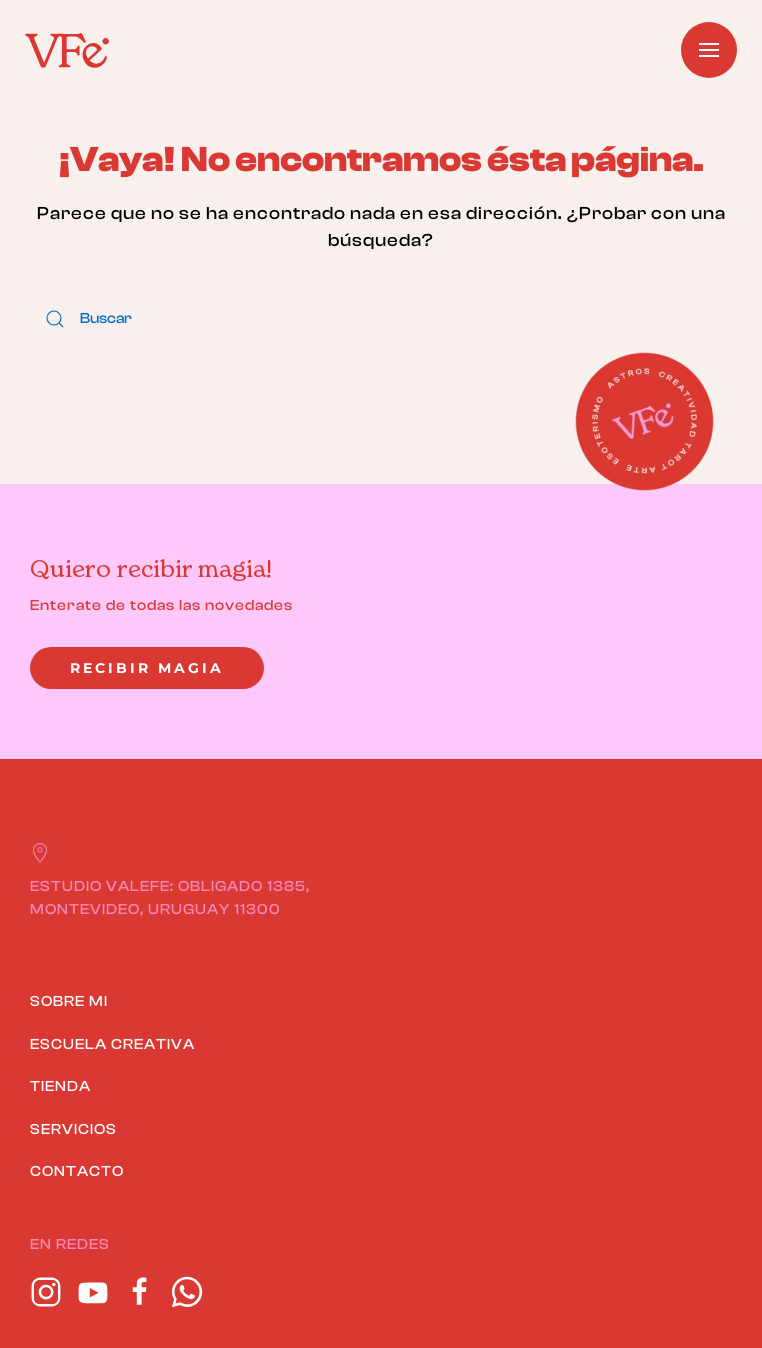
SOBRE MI (69, 1001)
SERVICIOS (73, 1129)
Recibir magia (147, 668)
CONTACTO (77, 1171)
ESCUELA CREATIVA (112, 1044)
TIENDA (60, 1086)
